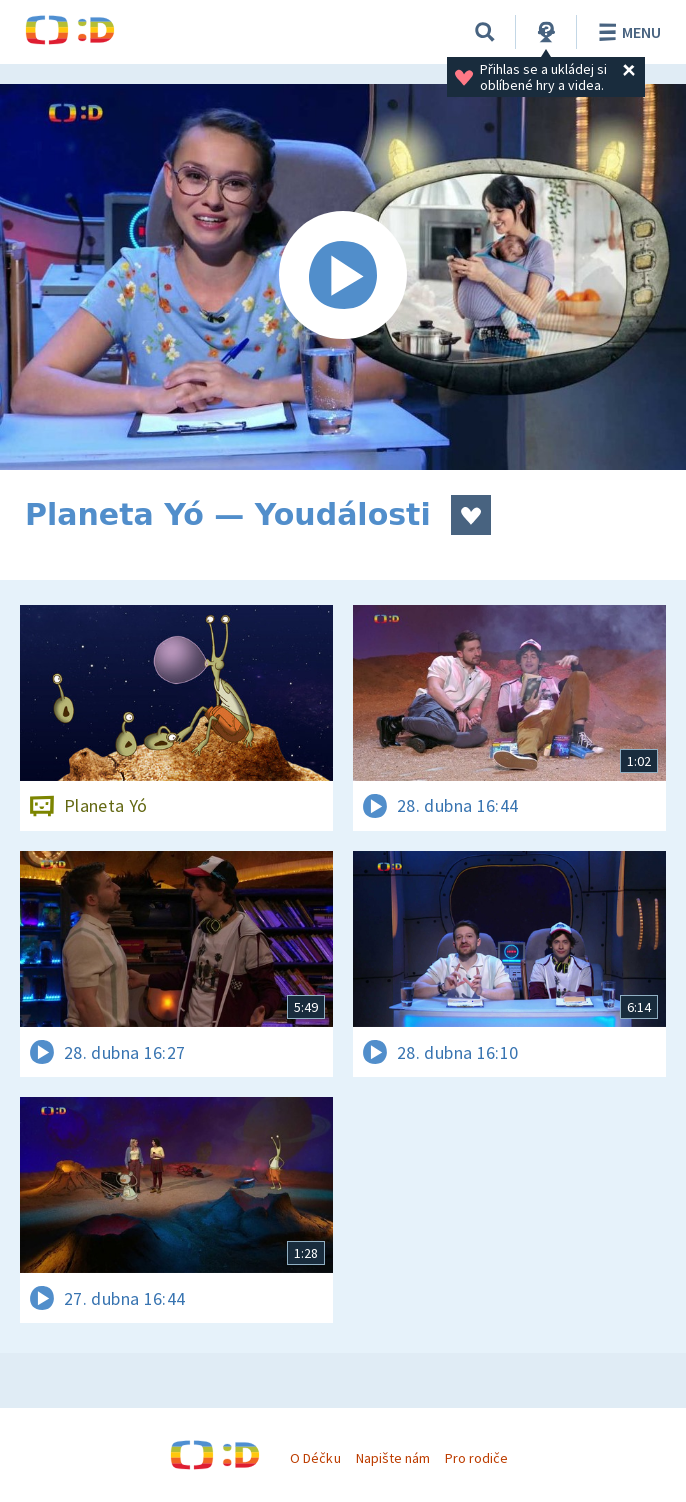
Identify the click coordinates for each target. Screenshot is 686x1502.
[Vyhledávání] (485, 32)
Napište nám (393, 1458)
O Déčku (315, 1458)
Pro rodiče (476, 1458)
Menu (626, 32)
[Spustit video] (343, 277)
